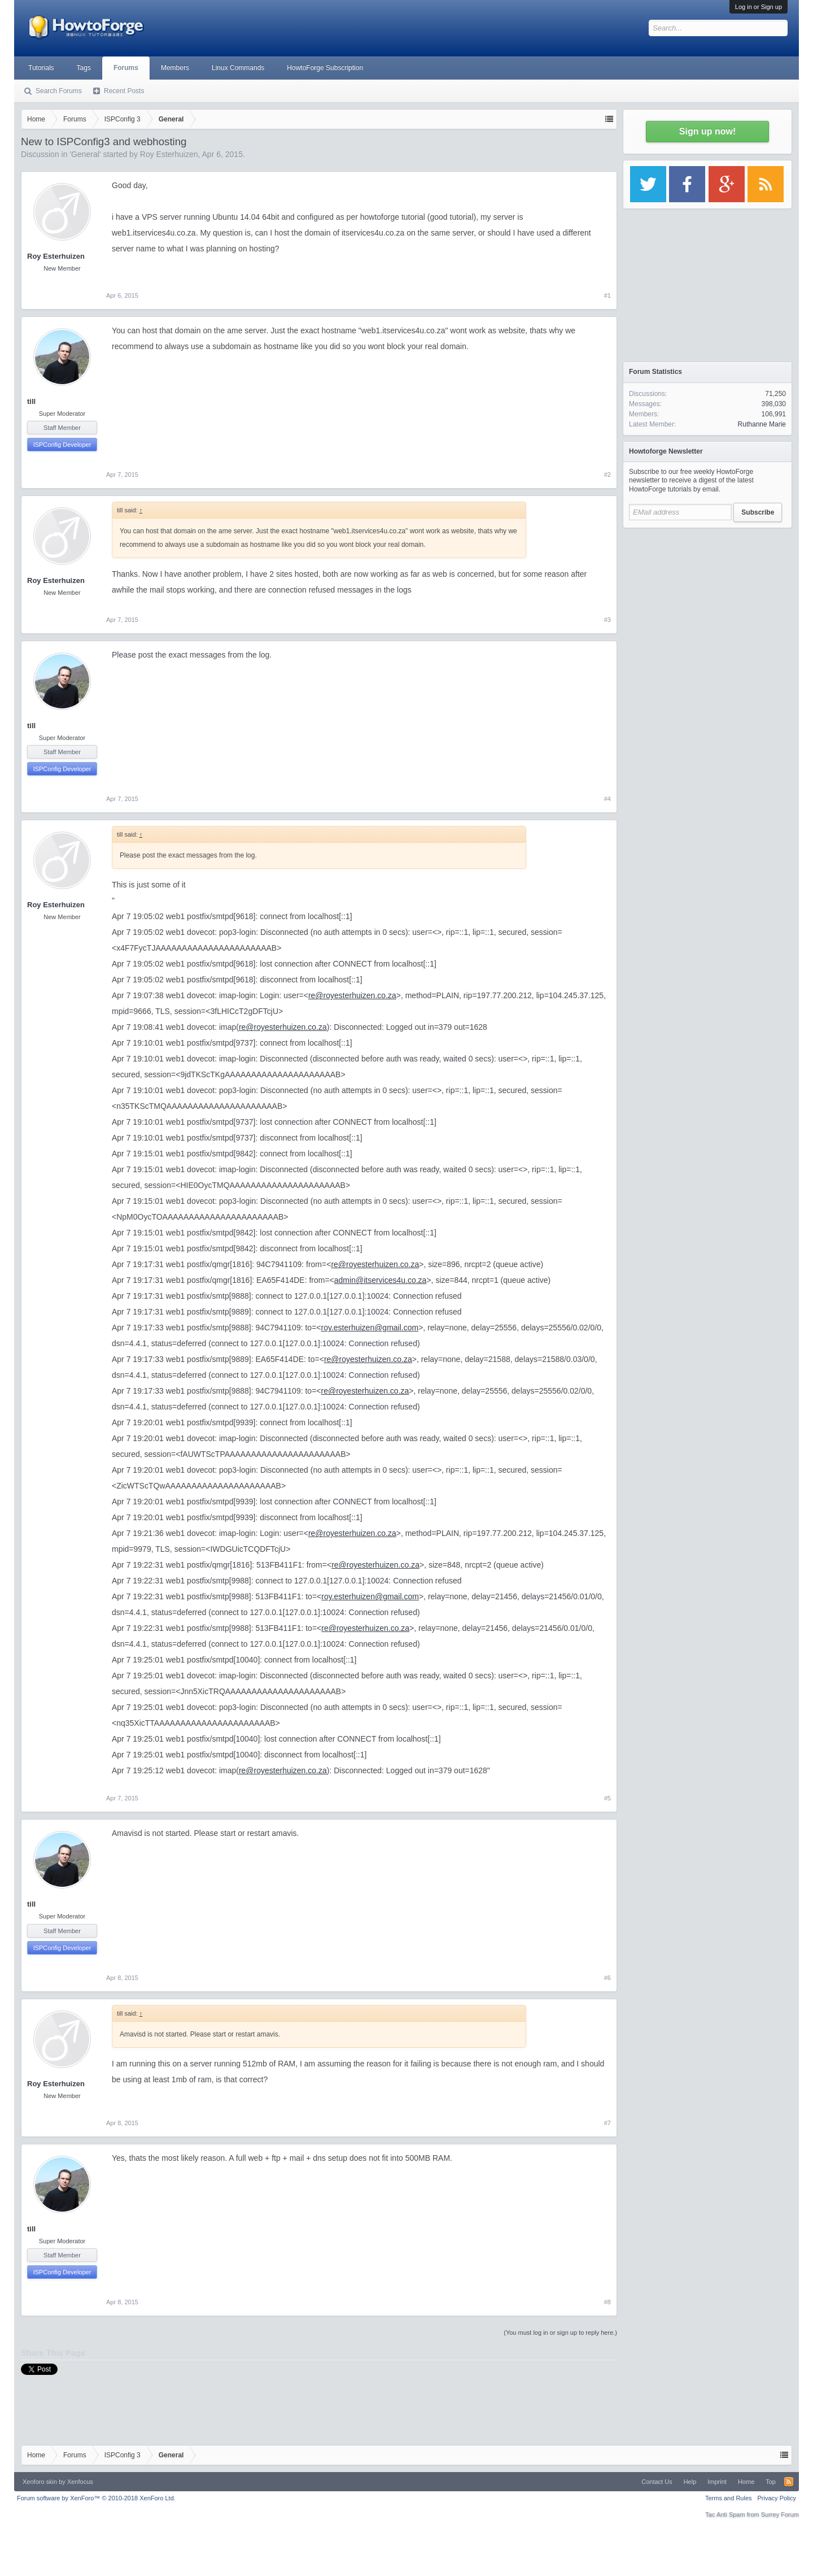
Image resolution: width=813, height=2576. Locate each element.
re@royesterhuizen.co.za (352, 995)
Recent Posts (124, 91)
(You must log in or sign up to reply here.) (560, 2332)
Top (771, 2481)
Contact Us (656, 2481)
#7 (607, 2123)
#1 (607, 295)
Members (175, 68)
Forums (125, 68)
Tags (84, 68)
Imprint (717, 2481)
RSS (788, 2481)
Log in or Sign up (758, 6)
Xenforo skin (40, 2481)
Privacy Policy (777, 2498)
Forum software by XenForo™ (96, 2498)
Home (746, 2481)
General (85, 154)
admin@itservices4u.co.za (380, 1280)
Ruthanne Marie (762, 424)
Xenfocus (80, 2481)
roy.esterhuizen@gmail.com (369, 1327)
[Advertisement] (707, 604)
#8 (607, 2302)
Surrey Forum (780, 2514)
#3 (607, 619)
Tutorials (41, 68)
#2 (607, 474)
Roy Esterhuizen (169, 154)
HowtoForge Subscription (325, 68)
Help (690, 2481)
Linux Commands (238, 68)
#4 (607, 798)
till (31, 401)
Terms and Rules (728, 2498)
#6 (607, 1977)
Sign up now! (707, 131)
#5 (607, 1798)
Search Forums (59, 91)
